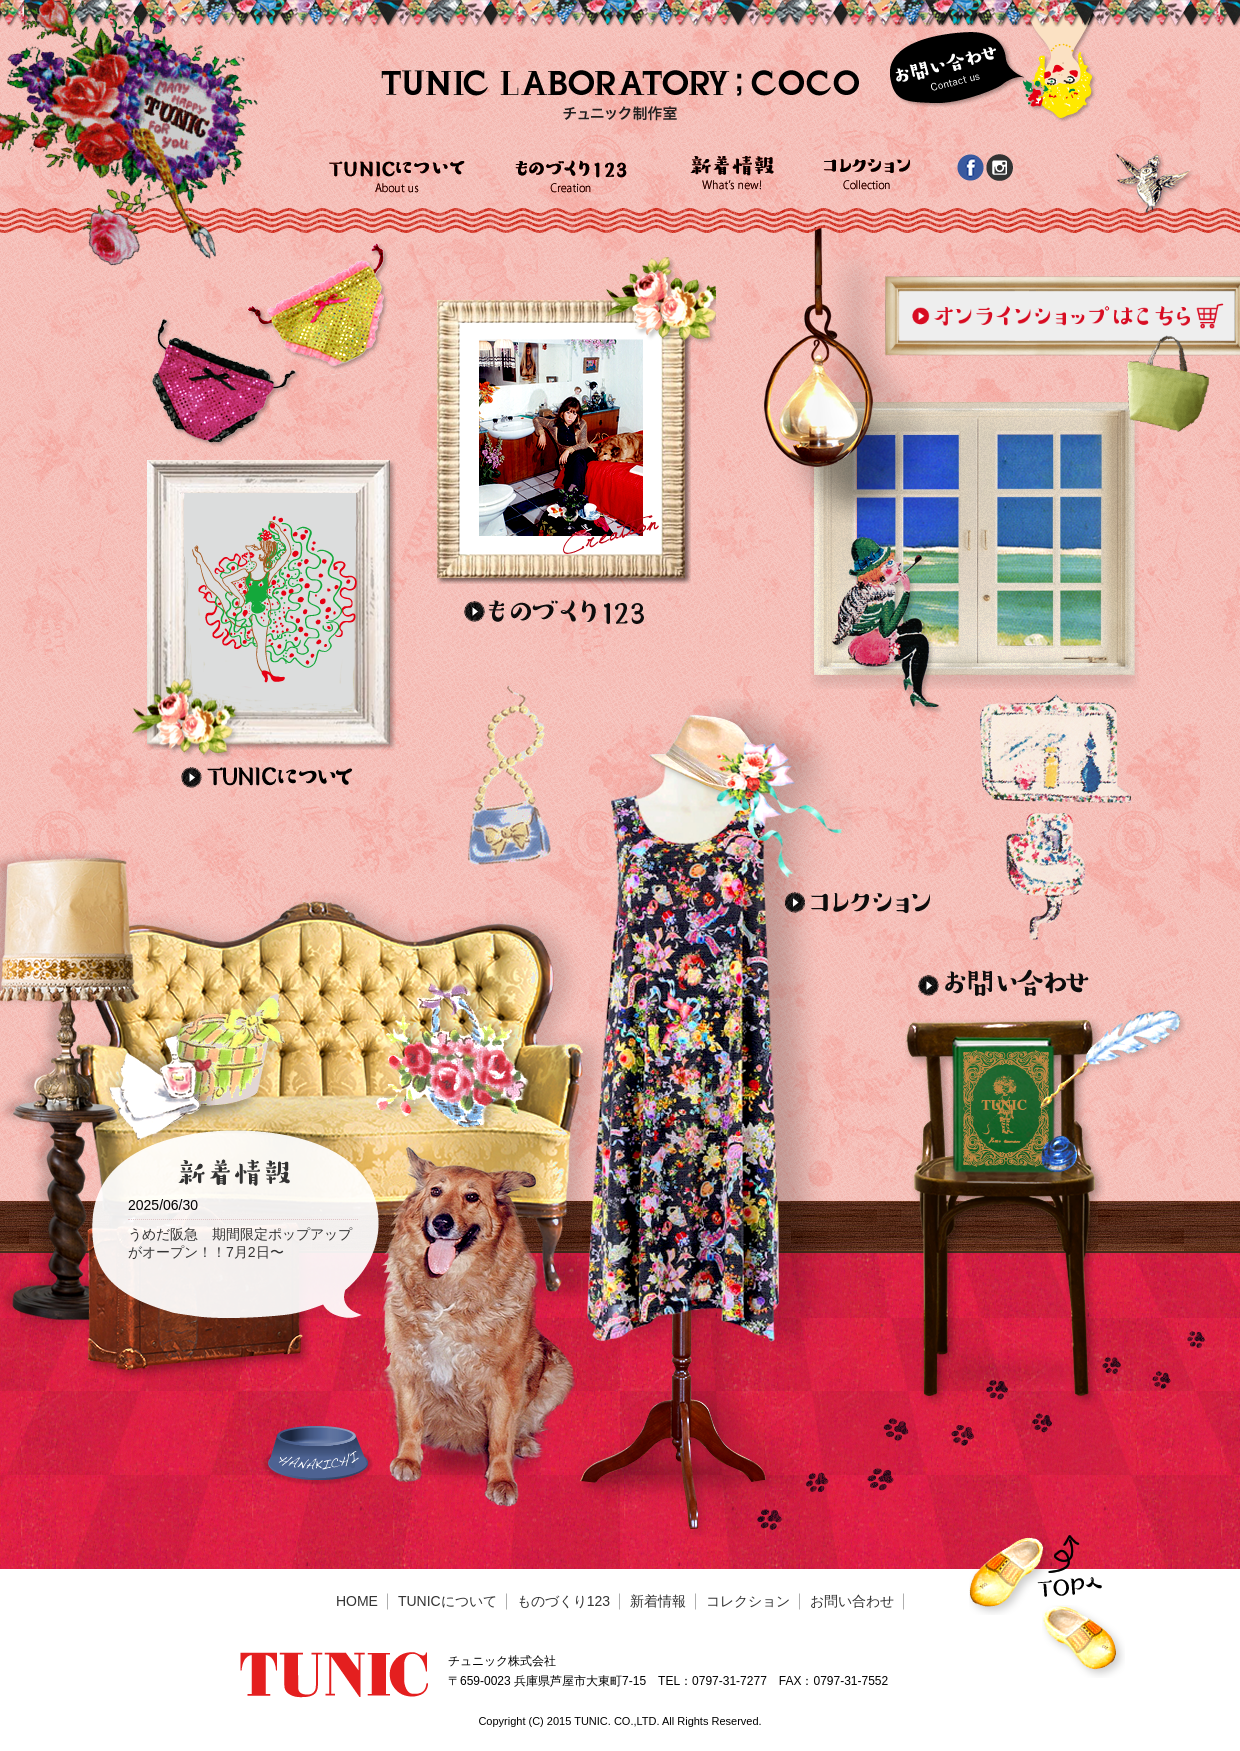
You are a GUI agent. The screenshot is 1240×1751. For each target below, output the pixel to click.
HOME (357, 1601)
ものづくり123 (563, 1601)
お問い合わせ (852, 1601)
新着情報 (658, 1601)
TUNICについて (447, 1601)
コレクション (748, 1601)
